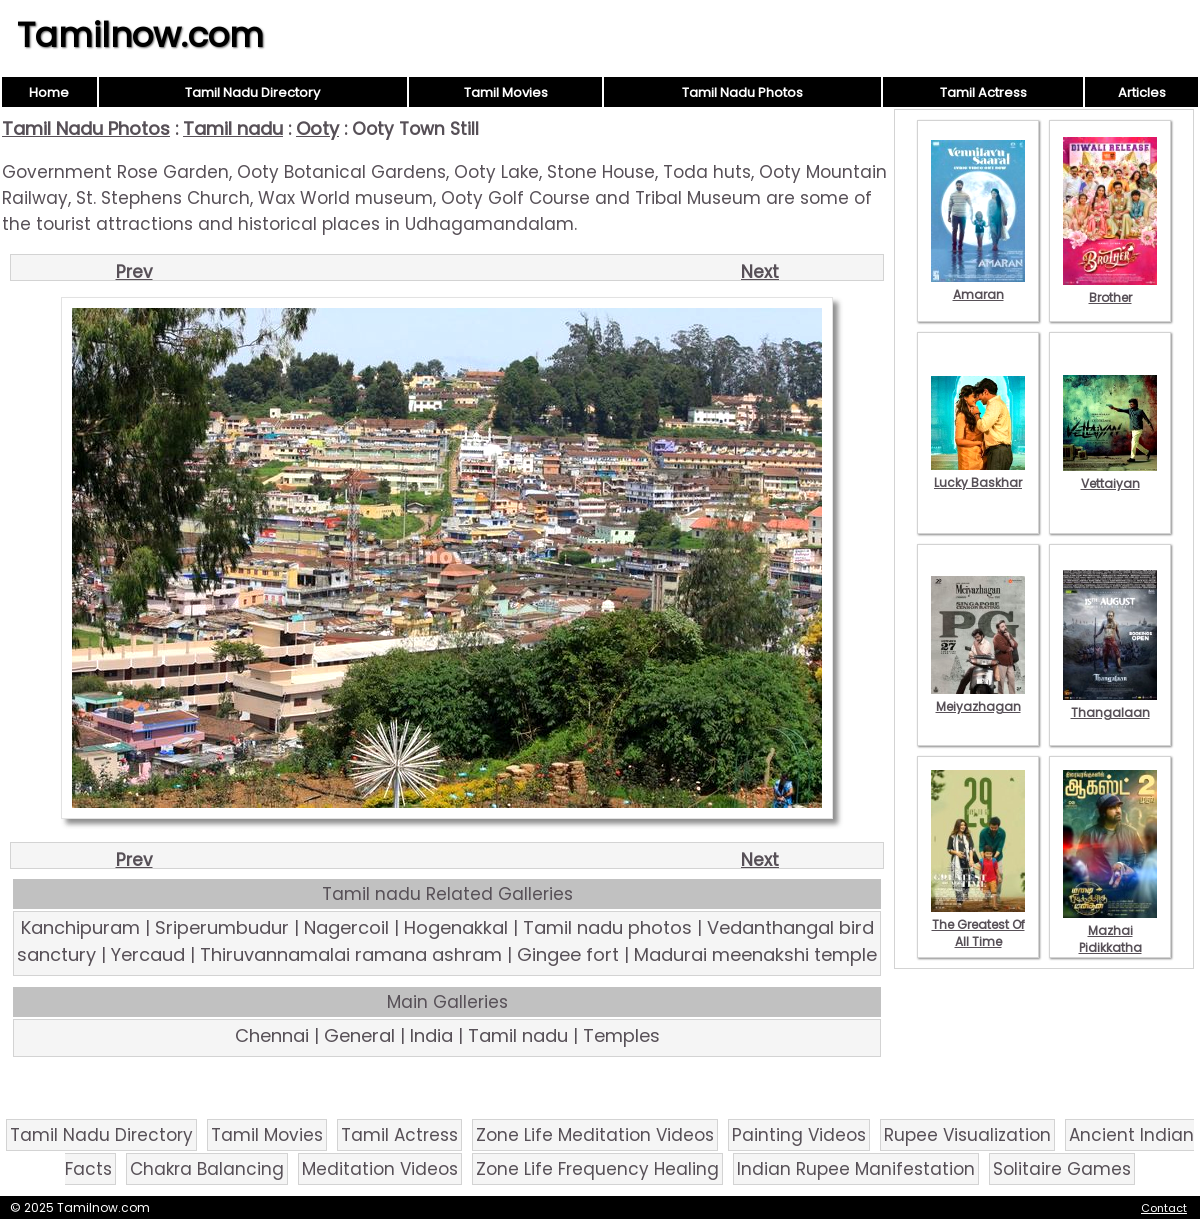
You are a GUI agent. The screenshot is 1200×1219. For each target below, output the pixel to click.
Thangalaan (1110, 704)
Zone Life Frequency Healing (597, 1169)
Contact (1164, 1208)
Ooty (317, 128)
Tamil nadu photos (607, 927)
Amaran (978, 286)
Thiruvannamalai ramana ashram (351, 954)
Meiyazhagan (978, 698)
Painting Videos (799, 1135)
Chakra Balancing (207, 1169)
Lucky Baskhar (978, 474)
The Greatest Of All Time (978, 924)
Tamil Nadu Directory (252, 92)
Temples (621, 1035)
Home (49, 92)
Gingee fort (568, 954)
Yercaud (148, 954)
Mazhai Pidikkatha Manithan (1110, 939)
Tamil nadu (233, 128)
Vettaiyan (1110, 475)
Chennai (272, 1035)
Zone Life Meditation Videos (595, 1135)
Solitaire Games (1062, 1169)
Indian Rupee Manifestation (856, 1169)
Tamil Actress (983, 92)
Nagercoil (346, 927)
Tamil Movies (506, 92)
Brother (1110, 289)
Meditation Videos (380, 1169)
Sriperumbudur (222, 927)
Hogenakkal (456, 927)
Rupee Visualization (967, 1135)
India (431, 1035)
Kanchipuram (80, 927)
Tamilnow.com (140, 35)
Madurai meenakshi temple (755, 954)
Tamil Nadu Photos (742, 92)
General (359, 1035)
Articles (1142, 92)
